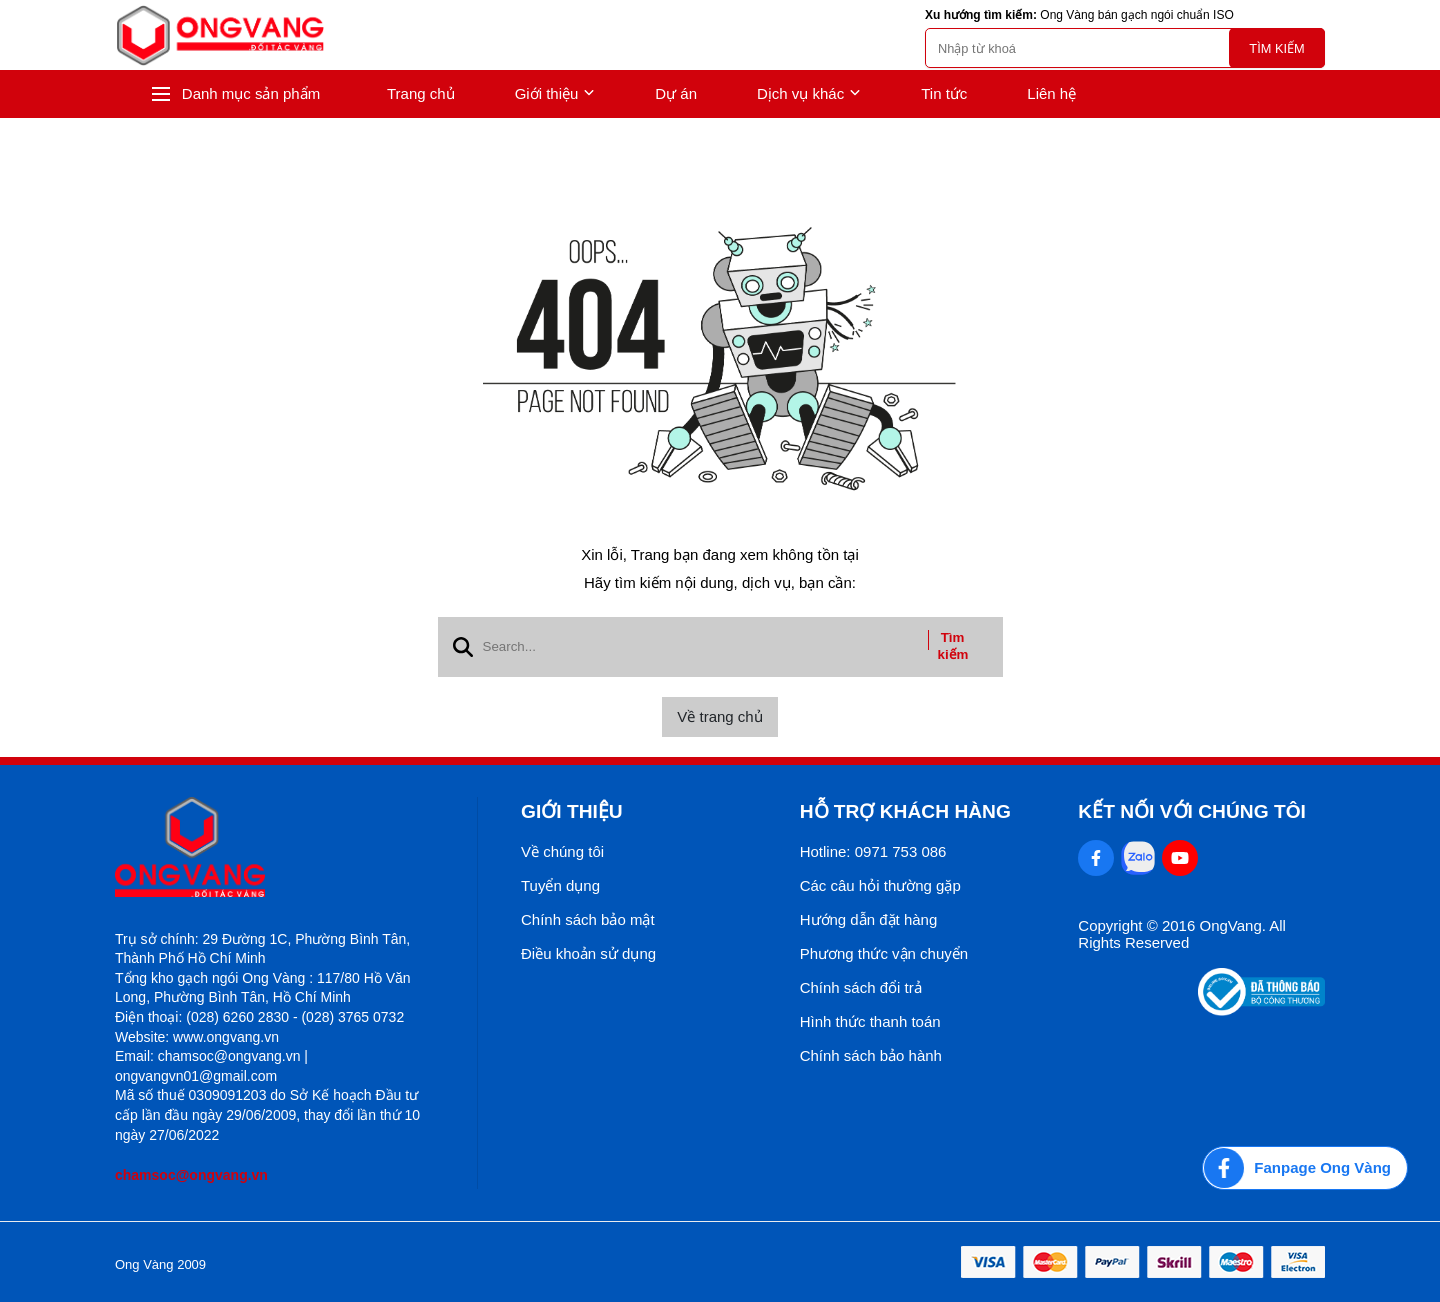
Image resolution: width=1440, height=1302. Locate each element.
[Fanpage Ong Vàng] (1305, 1168)
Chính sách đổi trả (861, 987)
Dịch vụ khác (809, 94)
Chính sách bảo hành (871, 1055)
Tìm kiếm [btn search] (953, 646)
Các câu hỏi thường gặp (880, 885)
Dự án (676, 93)
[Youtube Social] (1180, 858)
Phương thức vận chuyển (884, 953)
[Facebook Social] (1096, 858)
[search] (1125, 48)
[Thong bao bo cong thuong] (1261, 1010)
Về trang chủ (719, 716)
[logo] (220, 35)
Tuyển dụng (560, 885)
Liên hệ (1051, 93)
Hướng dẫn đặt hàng (869, 919)
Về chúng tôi (562, 851)
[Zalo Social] (1138, 858)
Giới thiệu (555, 94)
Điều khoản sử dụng (588, 953)
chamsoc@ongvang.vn (191, 1175)
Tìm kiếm (1276, 48)
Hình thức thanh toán (870, 1021)
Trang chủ (421, 93)
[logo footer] (274, 848)
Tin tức (944, 93)
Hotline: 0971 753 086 (873, 851)
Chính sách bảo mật (588, 919)
